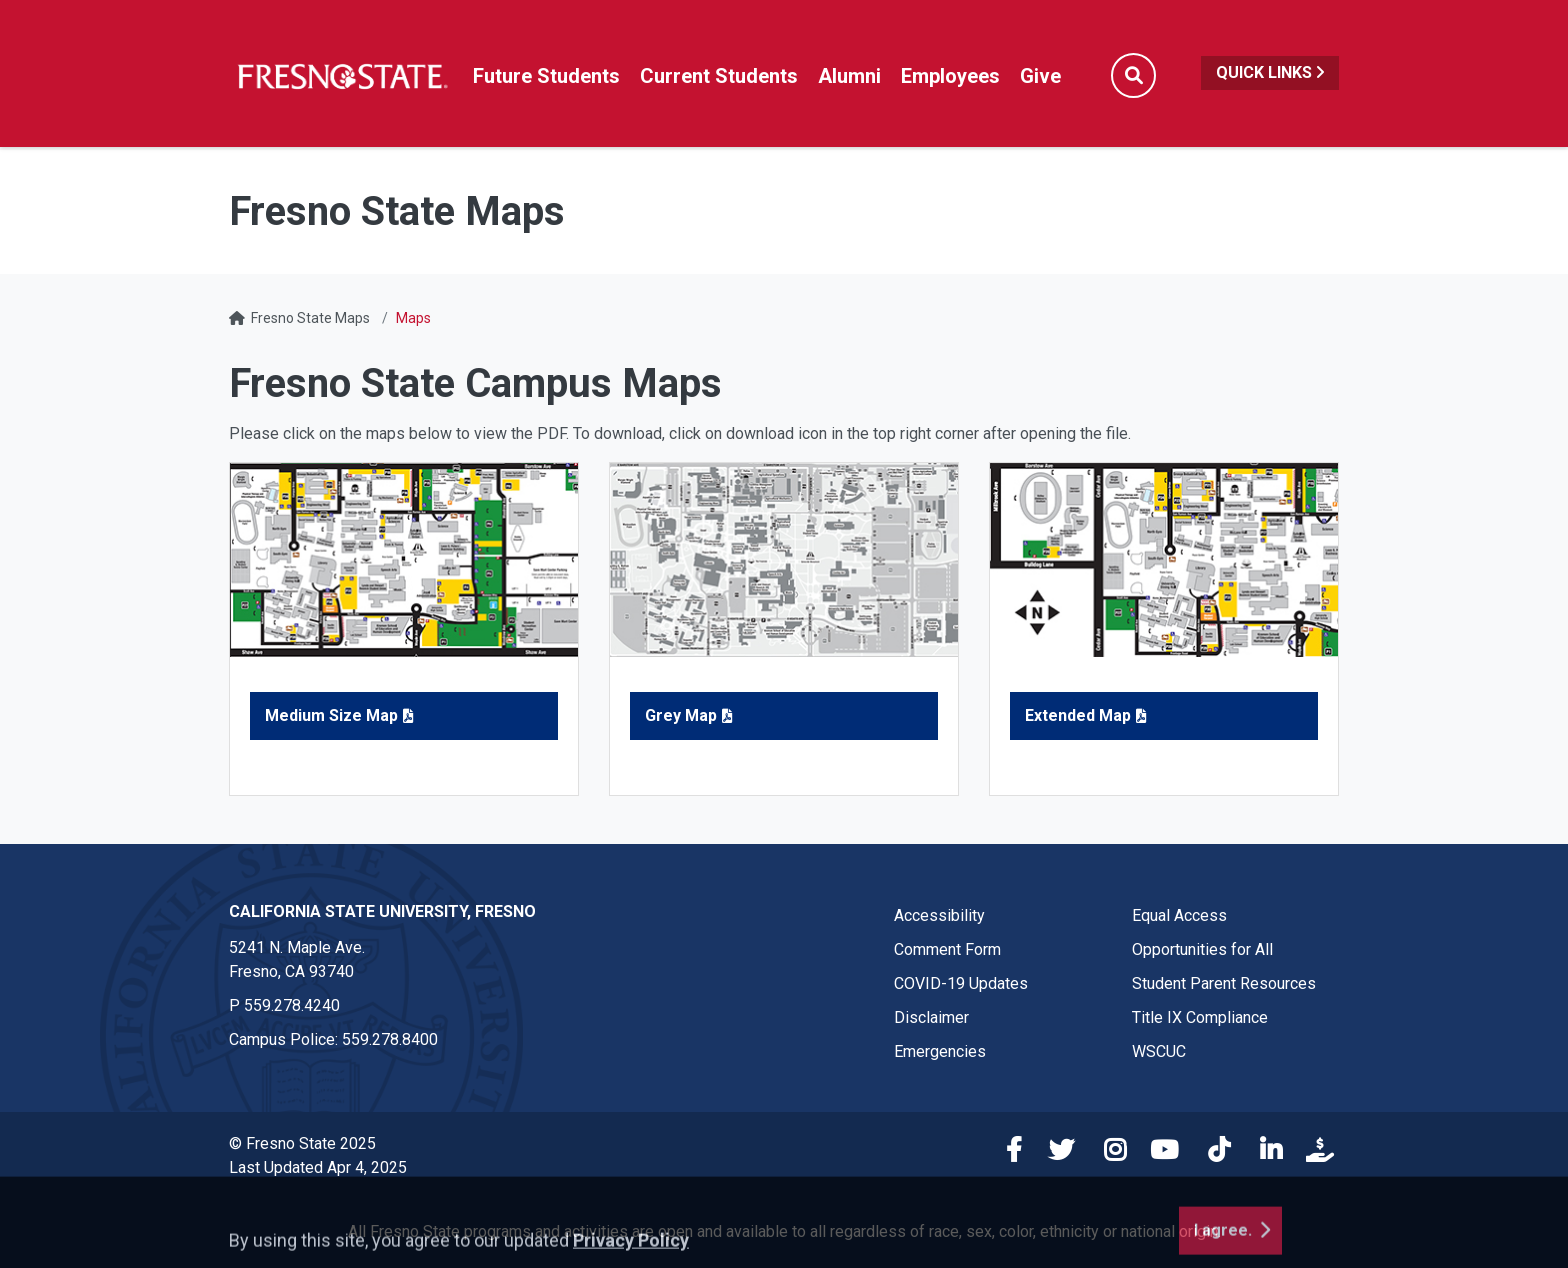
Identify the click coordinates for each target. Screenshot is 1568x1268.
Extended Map (1078, 715)
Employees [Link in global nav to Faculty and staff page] (950, 76)
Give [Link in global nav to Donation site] (1040, 76)
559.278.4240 (292, 1005)
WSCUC (1159, 1051)
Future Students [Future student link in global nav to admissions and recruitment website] (546, 76)
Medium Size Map (331, 715)
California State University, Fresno (382, 911)
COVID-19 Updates (961, 983)
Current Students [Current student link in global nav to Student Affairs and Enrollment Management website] (719, 76)
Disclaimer (931, 1017)
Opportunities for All (1202, 949)
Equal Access (1179, 915)
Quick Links (1270, 72)
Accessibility (939, 915)
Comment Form (947, 949)
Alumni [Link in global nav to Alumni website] (849, 76)
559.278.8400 (390, 1039)
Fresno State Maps (310, 318)
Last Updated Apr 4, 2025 (318, 1167)
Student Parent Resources (1224, 983)
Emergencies (940, 1051)
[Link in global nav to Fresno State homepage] (341, 76)
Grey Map (681, 715)
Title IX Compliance (1200, 1017)
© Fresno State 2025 (302, 1143)
